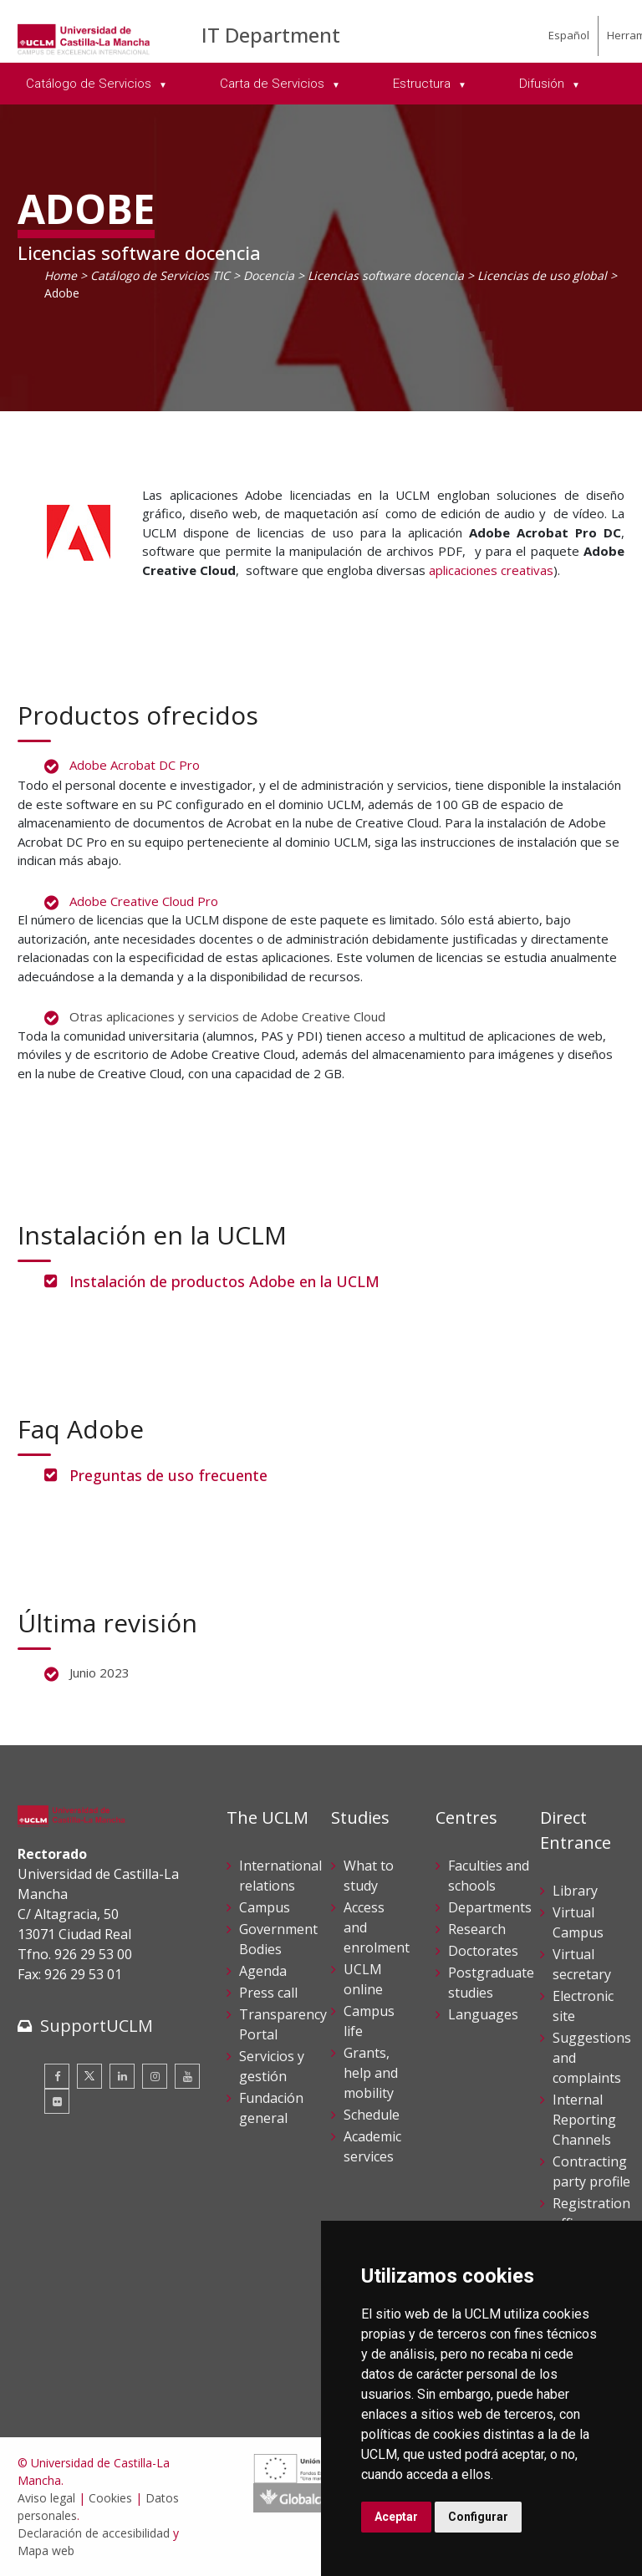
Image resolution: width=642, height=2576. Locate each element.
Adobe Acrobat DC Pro (134, 764)
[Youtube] (187, 2076)
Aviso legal (46, 2498)
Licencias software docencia (386, 275)
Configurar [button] (478, 2516)
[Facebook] (56, 2076)
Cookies (110, 2498)
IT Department (270, 34)
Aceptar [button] (396, 2516)
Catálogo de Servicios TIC (160, 275)
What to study (369, 1875)
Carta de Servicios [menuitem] (274, 83)
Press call (268, 1992)
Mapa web (46, 2550)
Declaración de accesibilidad (94, 2533)
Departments (490, 1907)
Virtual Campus (578, 1922)
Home (60, 275)
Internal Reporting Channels (584, 2119)
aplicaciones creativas (491, 570)
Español (568, 35)
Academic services (372, 2146)
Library (575, 1890)
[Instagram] (154, 2076)
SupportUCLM (96, 2025)
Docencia (268, 275)
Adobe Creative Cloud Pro (143, 901)
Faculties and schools (488, 1875)
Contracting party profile (591, 2171)
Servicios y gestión (271, 2066)
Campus (264, 1907)
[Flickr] (56, 2101)
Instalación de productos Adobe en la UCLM (224, 1281)
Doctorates (483, 1951)
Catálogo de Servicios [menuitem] (90, 83)
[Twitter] (89, 2076)
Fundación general (271, 2108)
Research (477, 1929)
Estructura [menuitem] (423, 83)
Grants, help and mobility (371, 2073)
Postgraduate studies (491, 1982)
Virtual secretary (582, 1964)
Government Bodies (278, 1939)
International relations (280, 1875)
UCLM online (363, 1979)
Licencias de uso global (542, 275)
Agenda (263, 1971)
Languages (483, 2014)
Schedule (372, 2114)
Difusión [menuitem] (543, 83)
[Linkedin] (122, 2076)
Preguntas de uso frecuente (168, 1475)
